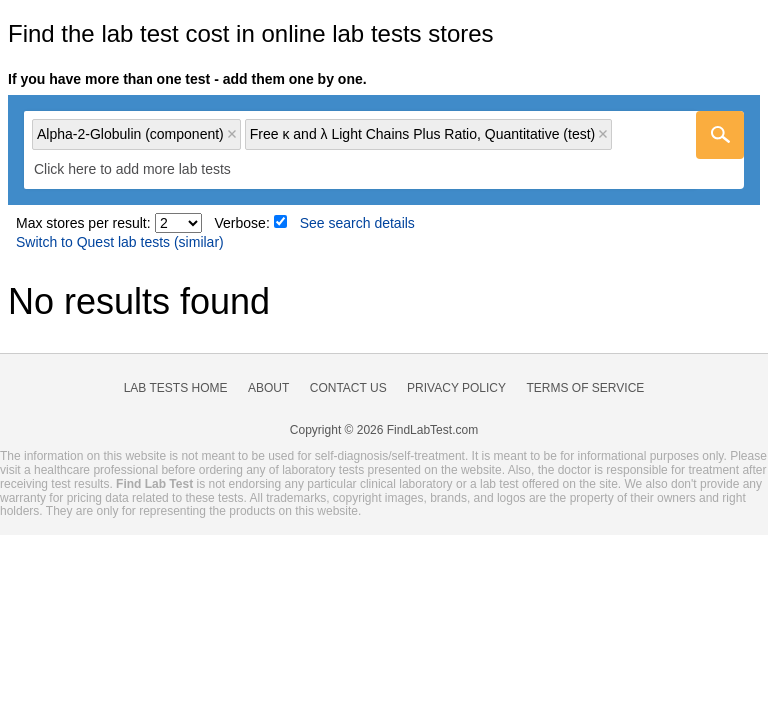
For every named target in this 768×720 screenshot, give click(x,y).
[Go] (720, 135)
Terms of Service (586, 388)
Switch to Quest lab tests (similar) (120, 242)
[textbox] (146, 169)
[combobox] (384, 150)
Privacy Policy (456, 388)
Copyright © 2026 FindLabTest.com (384, 430)
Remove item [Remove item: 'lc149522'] (232, 134)
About (268, 388)
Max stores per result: (83, 223)
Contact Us (348, 388)
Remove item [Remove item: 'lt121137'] (603, 134)
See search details (357, 223)
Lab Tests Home (176, 388)
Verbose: (242, 223)
